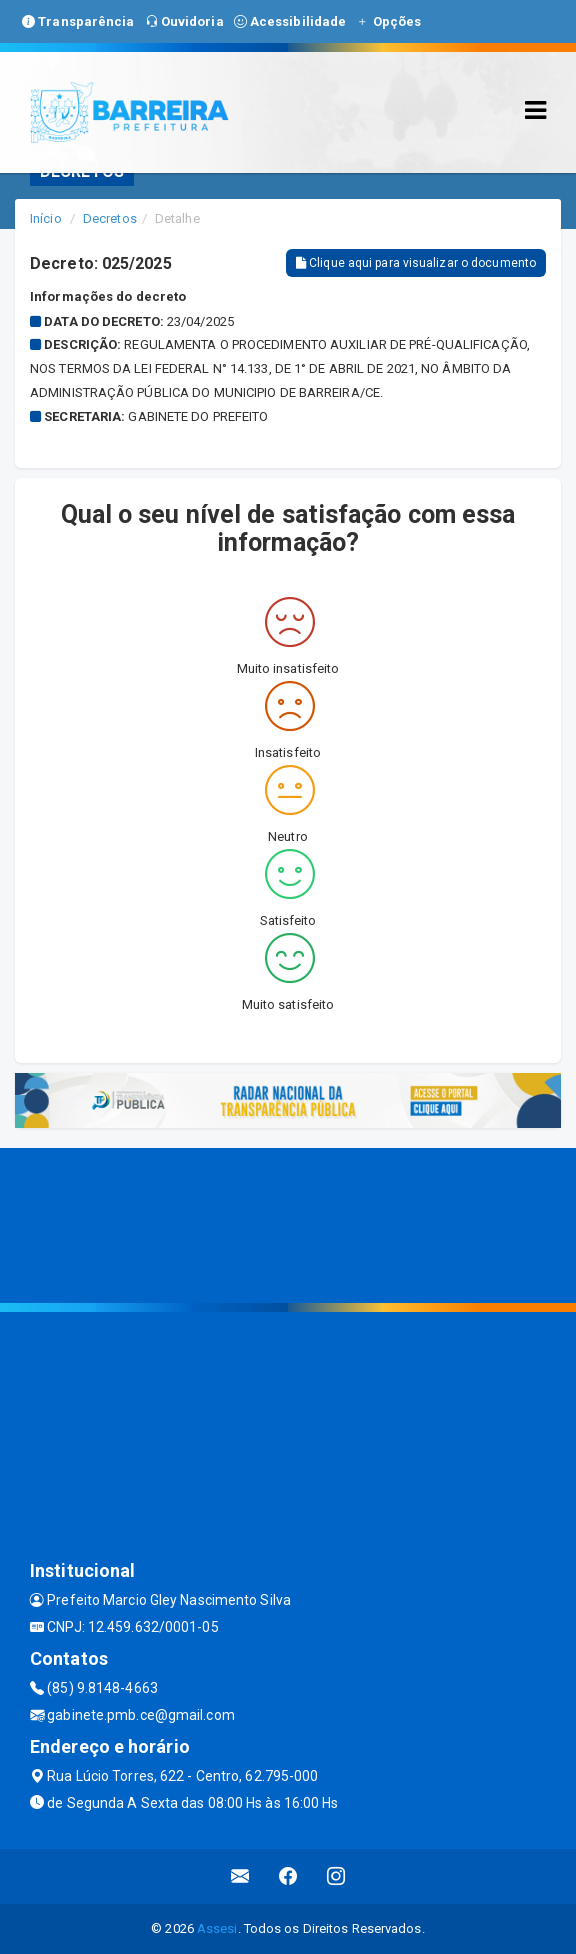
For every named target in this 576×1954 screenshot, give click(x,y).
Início (46, 218)
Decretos (110, 218)
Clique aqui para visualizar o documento (416, 263)
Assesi (217, 1928)
